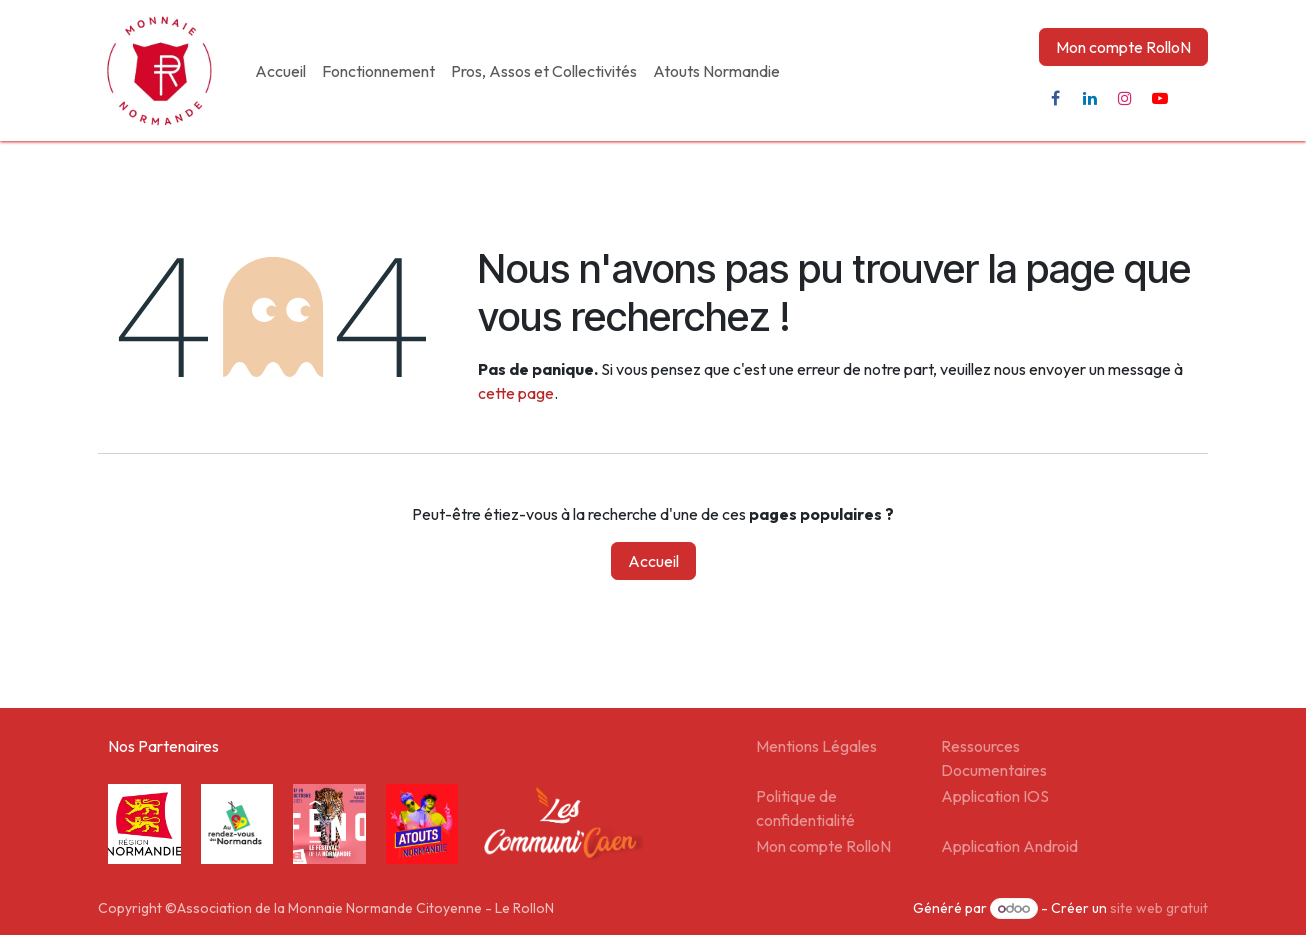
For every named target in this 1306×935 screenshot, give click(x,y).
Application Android (1009, 846)
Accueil (653, 561)
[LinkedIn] (1090, 98)
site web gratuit (1159, 908)
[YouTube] (1160, 98)
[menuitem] (280, 71)
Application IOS (995, 796)
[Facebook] (1055, 98)
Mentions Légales (816, 746)
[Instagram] (1125, 98)
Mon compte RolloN (1123, 47)
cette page (516, 393)
